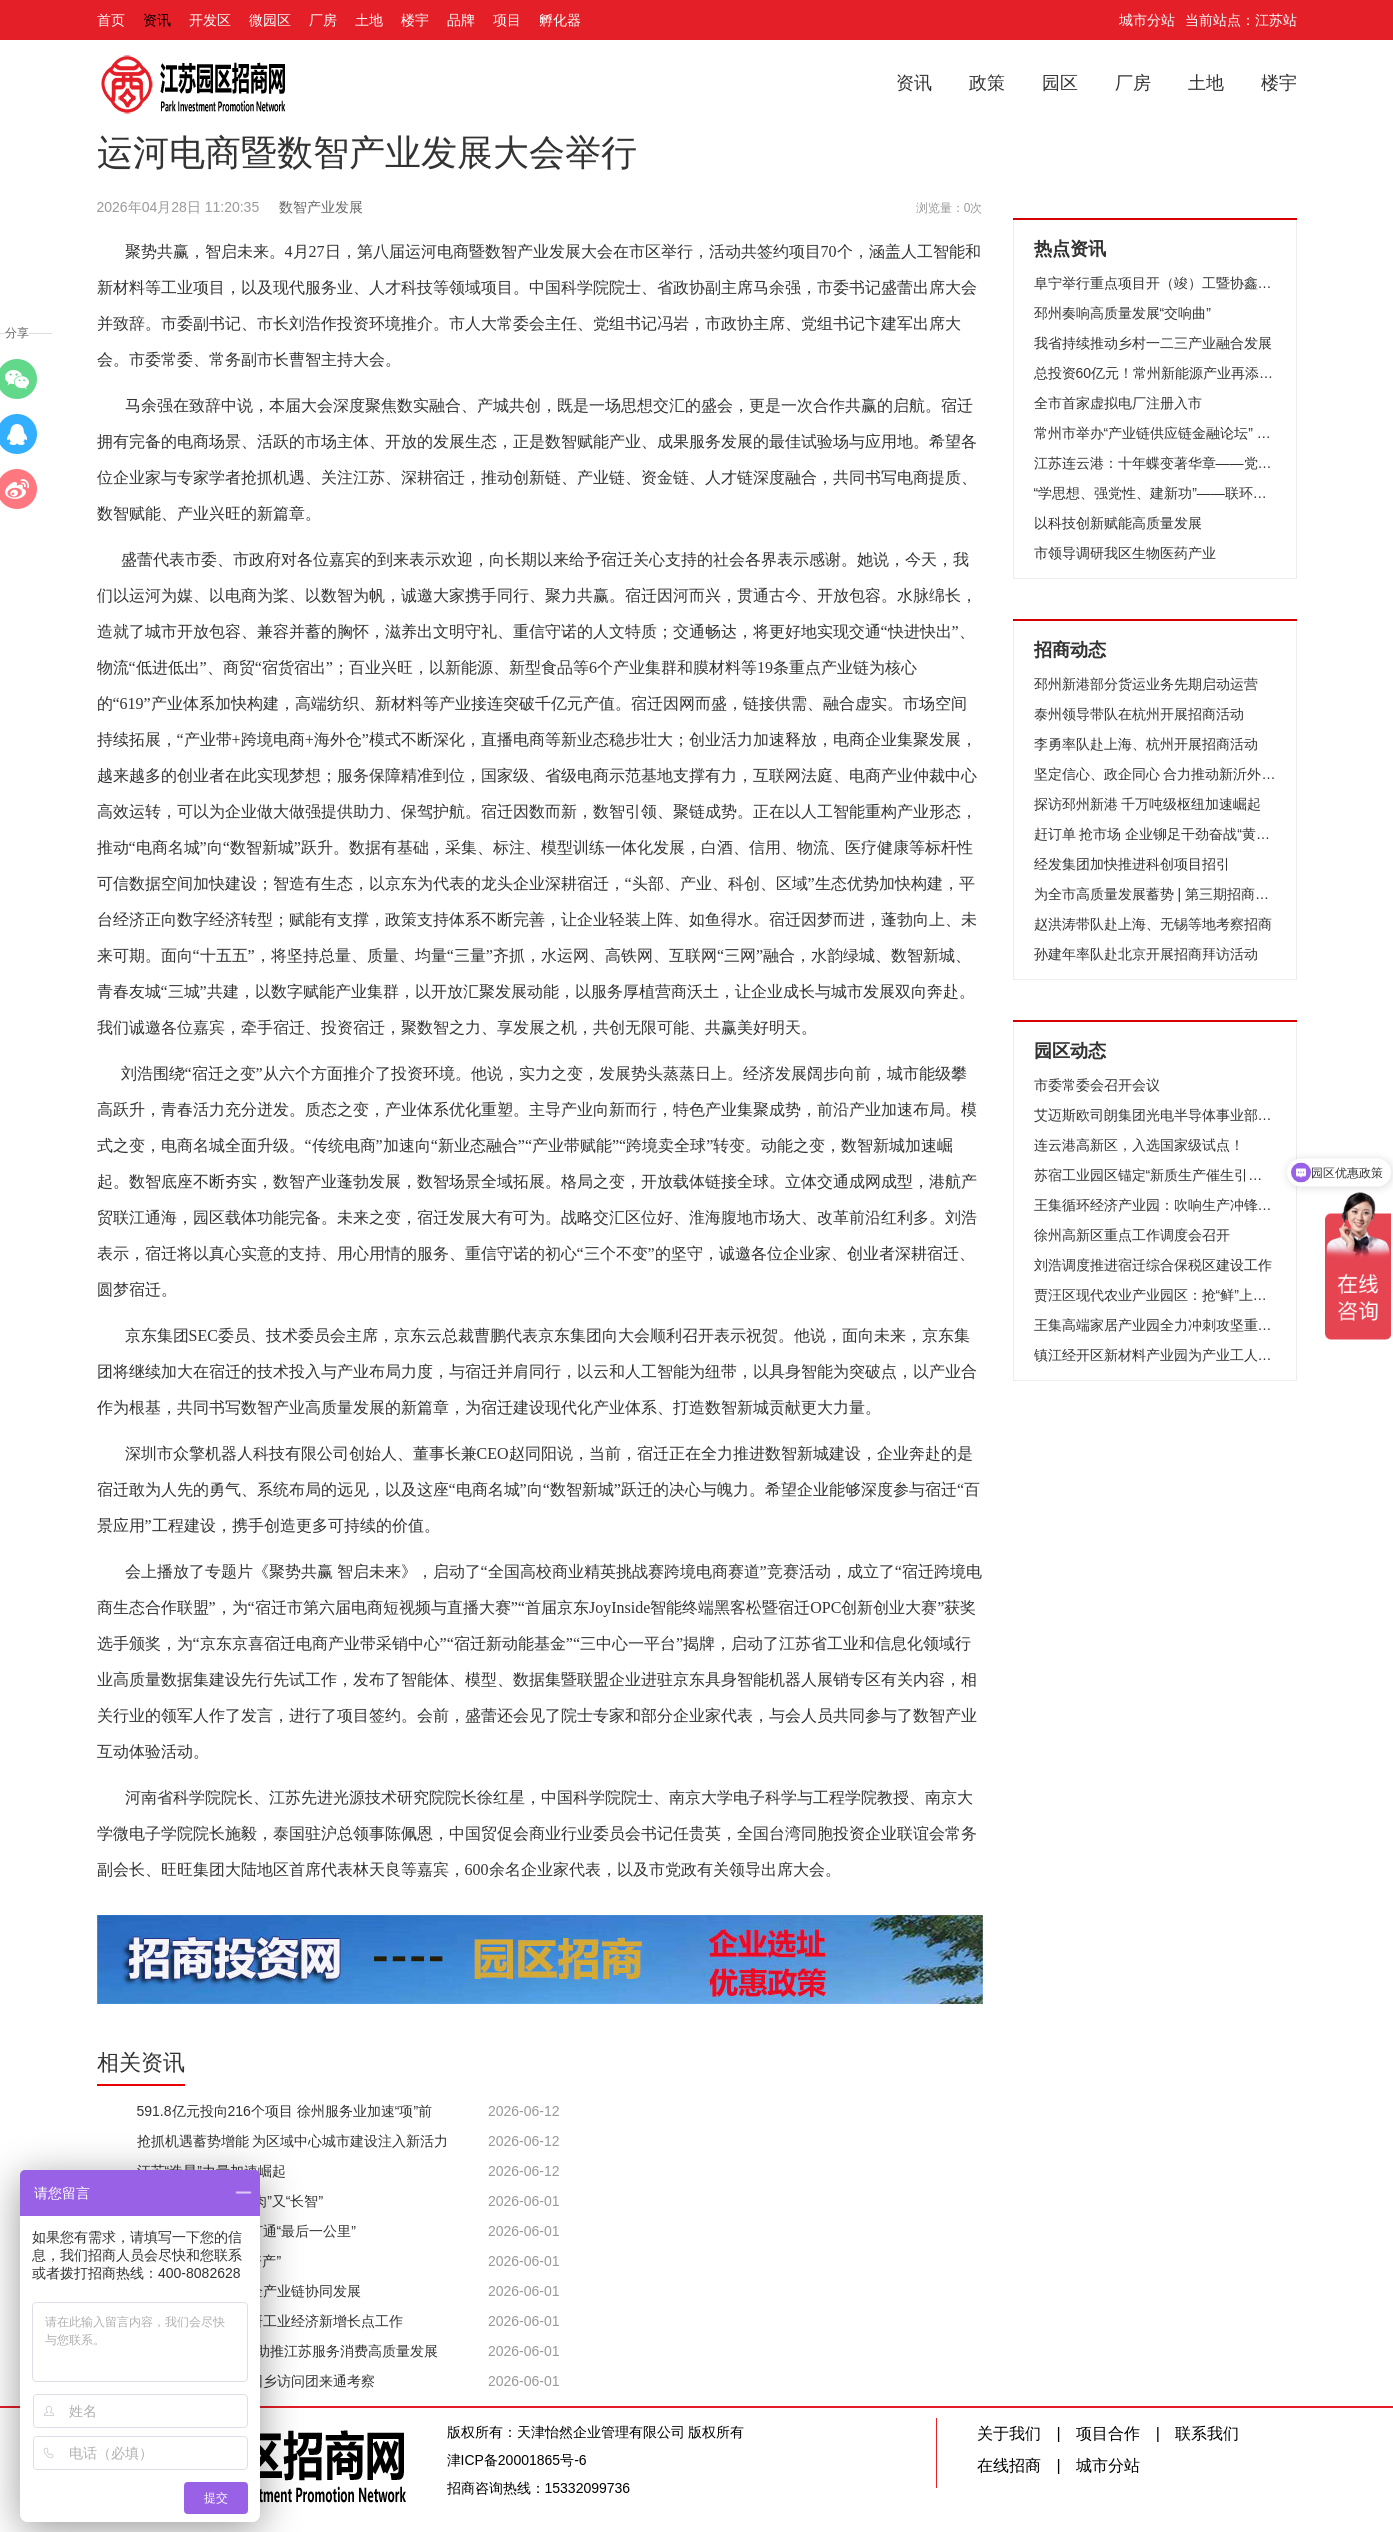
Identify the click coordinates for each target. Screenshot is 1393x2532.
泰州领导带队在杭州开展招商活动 (1139, 714)
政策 (987, 83)
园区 (1060, 83)
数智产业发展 (321, 207)
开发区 (210, 20)
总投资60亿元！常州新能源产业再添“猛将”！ (1155, 373)
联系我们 (1207, 2433)
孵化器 (560, 20)
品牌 (461, 20)
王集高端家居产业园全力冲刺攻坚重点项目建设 (1155, 1325)
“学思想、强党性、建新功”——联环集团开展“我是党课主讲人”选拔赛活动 (1155, 493)
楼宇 (415, 20)
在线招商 (1009, 2465)
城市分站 (1147, 20)
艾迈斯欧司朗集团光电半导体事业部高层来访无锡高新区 (1155, 1115)
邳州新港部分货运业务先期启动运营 (1146, 684)
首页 (111, 20)
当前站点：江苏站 (1241, 20)
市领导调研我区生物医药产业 (1125, 553)
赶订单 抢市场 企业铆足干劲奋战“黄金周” (1155, 834)
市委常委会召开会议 (1097, 1085)
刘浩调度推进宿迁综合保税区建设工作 (1153, 1265)
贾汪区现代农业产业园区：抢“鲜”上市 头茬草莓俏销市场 (1155, 1295)
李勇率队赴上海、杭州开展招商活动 (1146, 744)
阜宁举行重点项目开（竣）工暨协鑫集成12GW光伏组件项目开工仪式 (1155, 283)
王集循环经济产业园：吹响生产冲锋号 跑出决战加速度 (1155, 1205)
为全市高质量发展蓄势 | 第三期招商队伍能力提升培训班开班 (1155, 894)
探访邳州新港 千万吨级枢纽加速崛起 (1148, 804)
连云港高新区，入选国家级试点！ (1139, 1145)
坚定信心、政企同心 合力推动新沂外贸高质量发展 (1155, 774)
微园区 (270, 20)
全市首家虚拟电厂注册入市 (1118, 403)
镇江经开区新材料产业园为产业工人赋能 (1155, 1355)
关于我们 (1009, 2433)
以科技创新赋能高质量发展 (1118, 523)
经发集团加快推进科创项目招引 (1132, 864)
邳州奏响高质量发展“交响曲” (1122, 313)
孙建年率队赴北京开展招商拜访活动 (1146, 954)
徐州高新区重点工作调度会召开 (1132, 1235)
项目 (507, 20)
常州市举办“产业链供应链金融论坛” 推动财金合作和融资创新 (1155, 433)
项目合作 (1108, 2433)
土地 (369, 20)
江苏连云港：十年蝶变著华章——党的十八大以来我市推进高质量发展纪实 (1155, 463)
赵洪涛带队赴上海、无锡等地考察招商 (1153, 924)
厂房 (323, 20)
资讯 (157, 20)
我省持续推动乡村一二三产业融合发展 (1153, 343)
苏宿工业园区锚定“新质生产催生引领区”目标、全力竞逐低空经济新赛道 (1155, 1175)
